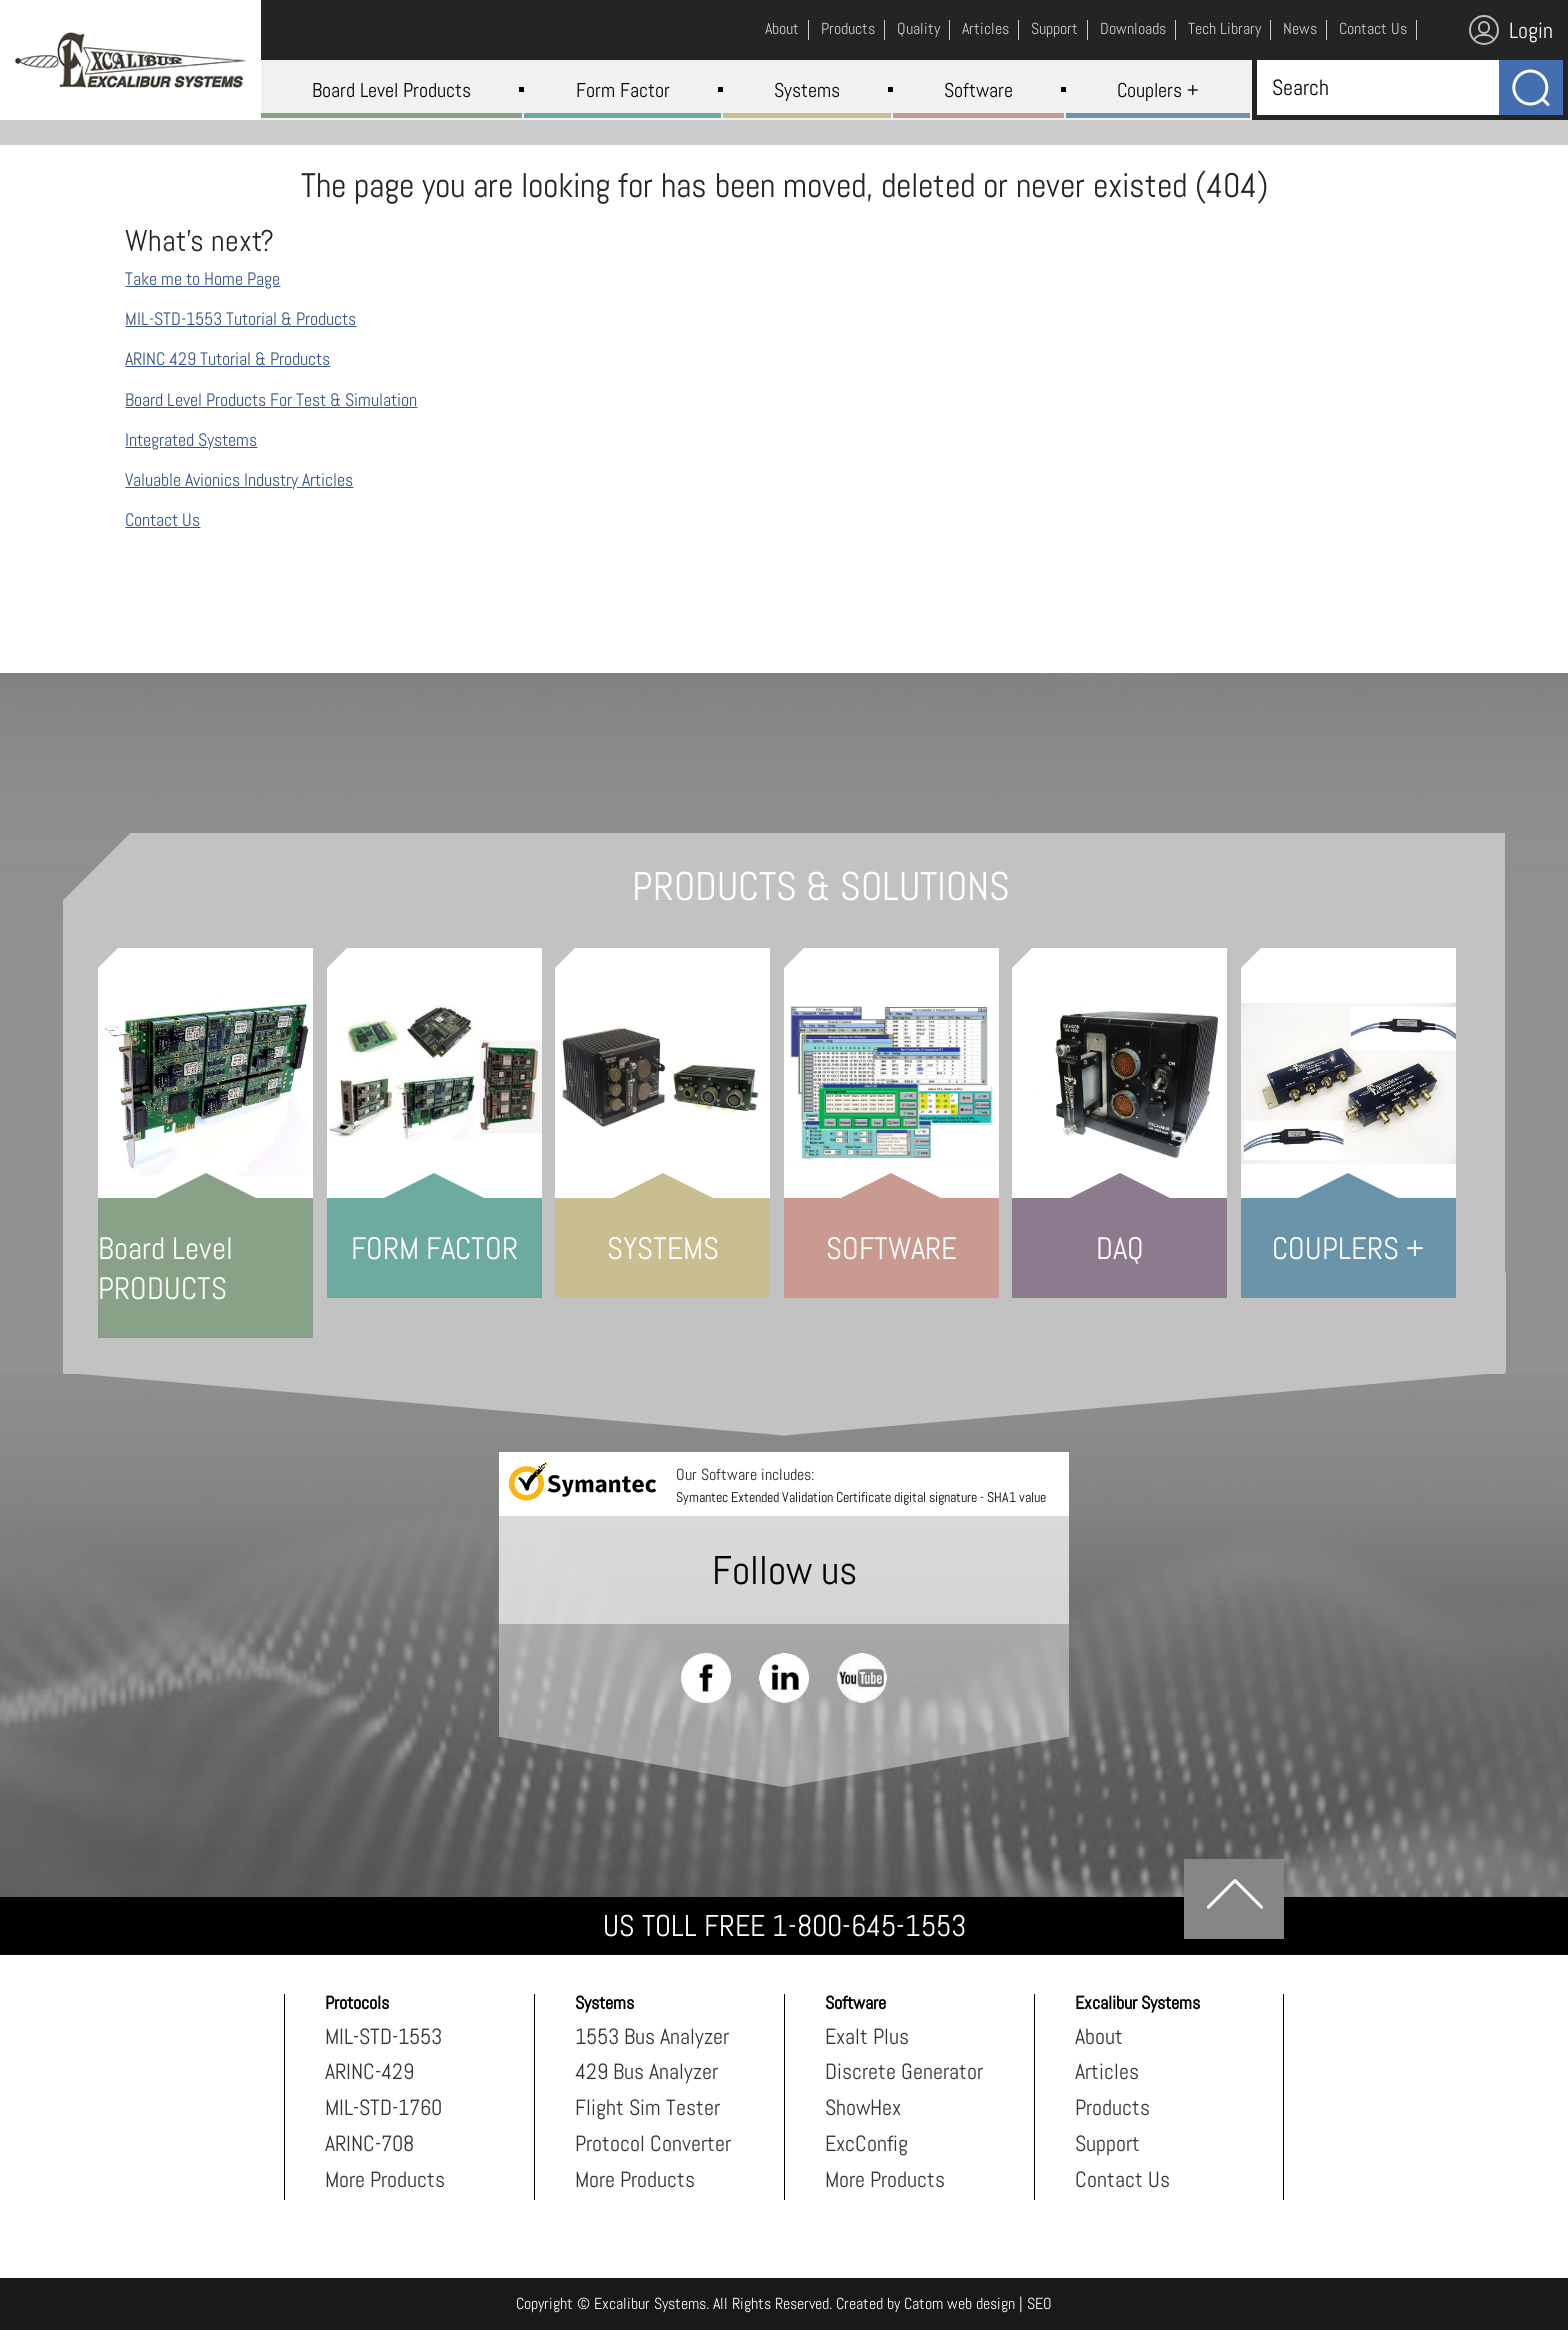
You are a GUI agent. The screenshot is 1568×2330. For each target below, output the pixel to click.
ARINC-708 (369, 2143)
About (1099, 2036)
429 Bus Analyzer (646, 2071)
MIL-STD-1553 (383, 2036)
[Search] (1373, 87)
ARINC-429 (369, 2071)
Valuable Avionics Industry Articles (239, 479)
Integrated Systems (191, 439)
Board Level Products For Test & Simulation (271, 399)
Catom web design (959, 2303)
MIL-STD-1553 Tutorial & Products (240, 318)
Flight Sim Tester (647, 2107)
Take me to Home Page (202, 278)
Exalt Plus (867, 2036)
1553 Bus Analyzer (652, 2036)
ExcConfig (866, 2143)
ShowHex (863, 2107)
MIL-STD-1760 (383, 2107)
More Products (385, 2179)
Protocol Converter (653, 2143)
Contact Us (162, 519)
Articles (1107, 2071)
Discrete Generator (904, 2071)
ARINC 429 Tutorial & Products (227, 358)
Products (1112, 2107)
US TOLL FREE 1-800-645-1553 (784, 1926)
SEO (1039, 2303)
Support (1107, 2143)
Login (1511, 30)
